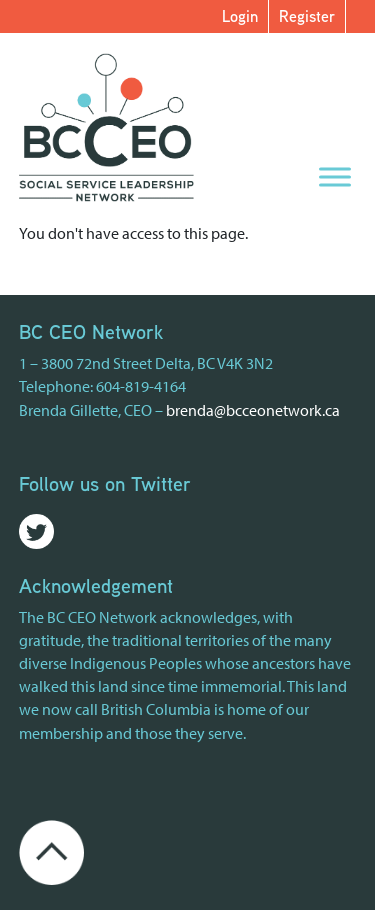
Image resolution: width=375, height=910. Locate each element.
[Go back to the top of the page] (51, 850)
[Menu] (335, 176)
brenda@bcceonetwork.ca (253, 410)
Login (240, 16)
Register (307, 16)
